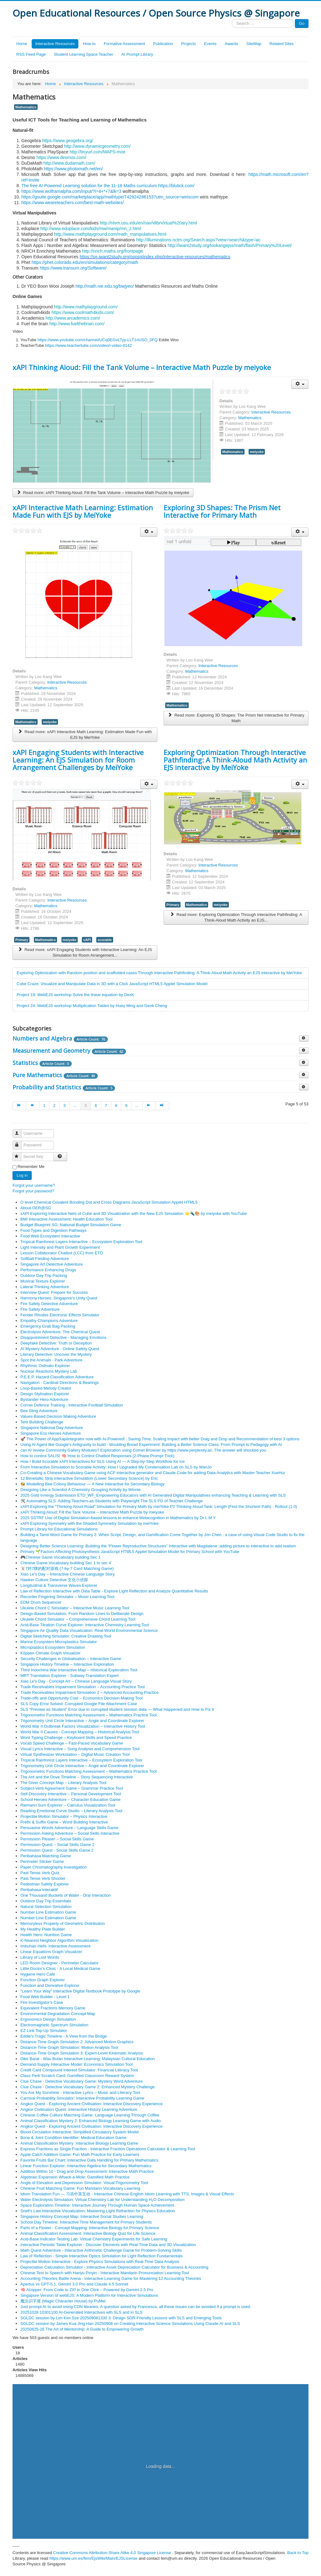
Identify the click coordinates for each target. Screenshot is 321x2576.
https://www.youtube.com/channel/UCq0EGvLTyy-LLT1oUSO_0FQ (98, 339)
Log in (22, 1175)
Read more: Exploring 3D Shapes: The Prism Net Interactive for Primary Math (236, 718)
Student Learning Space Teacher (83, 54)
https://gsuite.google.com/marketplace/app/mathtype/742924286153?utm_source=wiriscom (109, 196)
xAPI (87, 940)
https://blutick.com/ (176, 185)
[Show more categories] (303, 1038)
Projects (188, 43)
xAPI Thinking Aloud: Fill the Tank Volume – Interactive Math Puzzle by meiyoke (142, 367)
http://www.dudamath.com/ (69, 163)
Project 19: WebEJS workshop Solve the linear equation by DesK (75, 994)
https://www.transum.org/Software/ (73, 267)
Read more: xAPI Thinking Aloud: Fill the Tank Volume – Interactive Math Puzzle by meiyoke (103, 492)
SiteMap (253, 43)
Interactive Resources (55, 43)
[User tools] (299, 384)
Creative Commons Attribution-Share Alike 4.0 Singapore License (112, 2552)
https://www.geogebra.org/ (67, 140)
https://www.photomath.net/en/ (73, 168)
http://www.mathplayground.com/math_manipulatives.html (110, 234)
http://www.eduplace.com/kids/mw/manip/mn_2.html (90, 228)
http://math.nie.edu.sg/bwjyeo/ (105, 286)
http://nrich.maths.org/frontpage (112, 251)
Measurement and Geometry (51, 1050)
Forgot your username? (34, 1185)
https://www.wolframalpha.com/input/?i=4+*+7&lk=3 (71, 191)
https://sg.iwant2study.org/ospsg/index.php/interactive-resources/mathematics (155, 256)
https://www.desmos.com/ (61, 157)
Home (21, 43)
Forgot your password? (33, 1191)
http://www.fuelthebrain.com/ (77, 323)
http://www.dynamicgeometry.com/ (97, 146)
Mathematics (25, 107)
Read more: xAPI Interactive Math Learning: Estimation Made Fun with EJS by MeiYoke (85, 734)
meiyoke (257, 452)
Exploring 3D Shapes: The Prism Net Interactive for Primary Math (222, 511)
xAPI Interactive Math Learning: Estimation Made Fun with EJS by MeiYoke (83, 511)
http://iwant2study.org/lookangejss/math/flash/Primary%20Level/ (230, 245)
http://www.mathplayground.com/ (86, 306)
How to (89, 43)
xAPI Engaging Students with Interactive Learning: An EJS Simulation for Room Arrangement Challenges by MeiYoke (78, 760)
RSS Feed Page (31, 54)
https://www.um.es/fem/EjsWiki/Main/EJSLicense (94, 2558)
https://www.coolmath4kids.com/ (83, 312)
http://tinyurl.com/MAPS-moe (97, 151)
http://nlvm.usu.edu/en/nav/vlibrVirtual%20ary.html (148, 222)
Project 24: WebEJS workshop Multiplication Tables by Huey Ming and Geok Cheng (92, 1005)
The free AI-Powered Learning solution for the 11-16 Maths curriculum (89, 185)
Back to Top (297, 2552)
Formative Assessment (124, 43)
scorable (104, 940)
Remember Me (31, 1166)
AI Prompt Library (137, 54)
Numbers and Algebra (42, 1038)
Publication (163, 43)
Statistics (25, 1063)
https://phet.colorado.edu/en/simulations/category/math (85, 262)
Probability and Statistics (48, 1087)
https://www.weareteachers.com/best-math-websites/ (72, 202)
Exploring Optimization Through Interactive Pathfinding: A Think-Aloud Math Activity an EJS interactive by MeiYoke (235, 760)
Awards (231, 43)
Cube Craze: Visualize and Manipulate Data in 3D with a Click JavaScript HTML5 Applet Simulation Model (112, 983)
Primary (21, 940)
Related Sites (282, 43)
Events (210, 43)
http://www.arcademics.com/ (72, 318)
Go (301, 23)
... (75, 1105)
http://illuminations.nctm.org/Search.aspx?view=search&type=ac (198, 239)
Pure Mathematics (37, 1075)
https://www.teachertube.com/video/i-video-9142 (88, 345)
